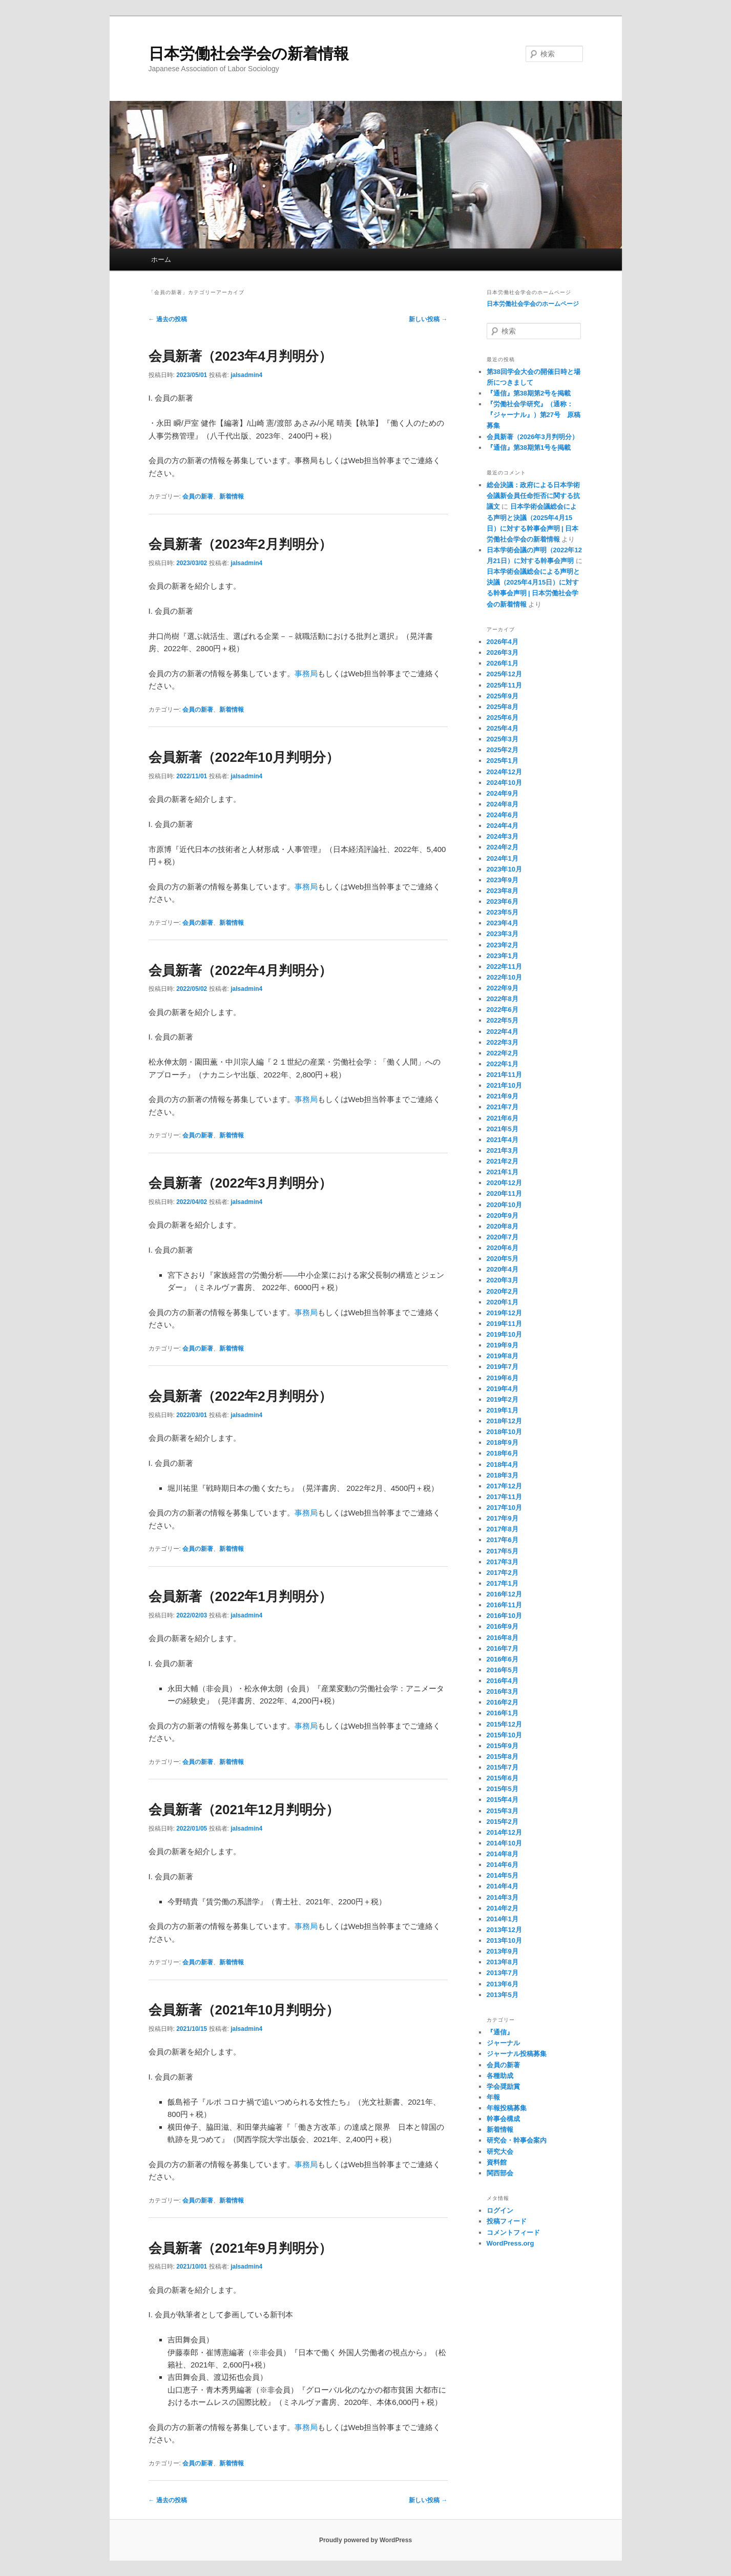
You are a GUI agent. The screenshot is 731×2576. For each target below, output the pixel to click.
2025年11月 (504, 685)
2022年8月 (502, 999)
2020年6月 (502, 1248)
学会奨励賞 (503, 2086)
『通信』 (500, 2032)
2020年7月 (502, 1237)
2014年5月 (502, 1875)
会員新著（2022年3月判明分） (240, 1183)
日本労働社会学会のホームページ (533, 303)
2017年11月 (504, 1497)
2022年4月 (502, 1031)
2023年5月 (502, 912)
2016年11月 (504, 1605)
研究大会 (500, 2151)
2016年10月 (504, 1615)
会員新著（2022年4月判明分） (240, 970)
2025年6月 (502, 717)
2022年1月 (502, 1064)
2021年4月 (502, 1140)
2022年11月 (504, 966)
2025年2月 (502, 750)
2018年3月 (502, 1475)
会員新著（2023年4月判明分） (240, 356)
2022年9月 (502, 988)
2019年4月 (502, 1389)
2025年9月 (502, 696)
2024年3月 (502, 836)
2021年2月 (502, 1161)
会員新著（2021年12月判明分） (244, 1809)
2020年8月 (502, 1226)
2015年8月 (502, 1756)
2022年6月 (502, 1009)
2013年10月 (504, 1940)
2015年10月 (504, 1735)
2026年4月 (502, 642)
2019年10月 (504, 1334)
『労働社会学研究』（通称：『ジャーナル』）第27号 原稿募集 (533, 414)
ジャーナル (503, 2043)
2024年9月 (502, 793)
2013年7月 (502, 1973)
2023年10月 (504, 869)
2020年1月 (502, 1302)
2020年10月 (504, 1205)
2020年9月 (502, 1215)
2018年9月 (502, 1442)
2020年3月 (502, 1280)
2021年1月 (502, 1172)
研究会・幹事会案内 (517, 2140)
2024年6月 (502, 815)
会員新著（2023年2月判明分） (240, 544)
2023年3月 (502, 934)
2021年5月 (502, 1129)
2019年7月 (502, 1366)
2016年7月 (502, 1648)
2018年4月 (502, 1464)
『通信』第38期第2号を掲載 (529, 393)
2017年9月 (502, 1518)
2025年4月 (502, 728)
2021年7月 (502, 1107)
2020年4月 (502, 1269)
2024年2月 (502, 847)
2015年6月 (502, 1778)
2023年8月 (502, 891)
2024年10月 (504, 782)
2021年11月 (504, 1074)
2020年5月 (502, 1258)
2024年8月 (502, 804)
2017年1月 (502, 1583)
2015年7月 (502, 1767)
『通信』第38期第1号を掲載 (529, 447)
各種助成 (500, 2076)
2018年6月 (502, 1453)
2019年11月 (504, 1323)
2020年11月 (504, 1193)
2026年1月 (502, 663)
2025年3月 (502, 739)
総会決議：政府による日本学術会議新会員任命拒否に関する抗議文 (533, 495)
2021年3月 (502, 1150)
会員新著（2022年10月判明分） (244, 757)
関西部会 (500, 2173)
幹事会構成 (503, 2119)
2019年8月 (502, 1356)
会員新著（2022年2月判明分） (240, 1396)
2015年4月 (502, 1799)
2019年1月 (502, 1410)
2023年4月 (502, 923)
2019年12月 (504, 1313)
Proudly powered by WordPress (365, 2540)
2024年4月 (502, 825)
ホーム (161, 259)
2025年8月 (502, 707)
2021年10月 (504, 1085)
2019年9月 (502, 1345)
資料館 (497, 2162)
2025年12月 (504, 674)
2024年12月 (504, 772)
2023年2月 (502, 945)
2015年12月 (504, 1724)
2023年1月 (502, 956)
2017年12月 (504, 1486)
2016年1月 (502, 1713)
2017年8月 (502, 1529)
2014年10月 (504, 1843)
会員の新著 (197, 496)
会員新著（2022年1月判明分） (240, 1596)
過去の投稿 (168, 319)
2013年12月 (504, 1930)
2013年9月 (502, 1951)
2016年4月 (502, 1681)
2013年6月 (502, 1984)
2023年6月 (502, 901)
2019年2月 (502, 1399)
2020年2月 (502, 1291)
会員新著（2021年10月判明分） (244, 2010)
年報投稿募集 (507, 2108)
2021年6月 (502, 1118)
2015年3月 (502, 1811)
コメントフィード (513, 2232)
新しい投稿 (428, 319)
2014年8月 (502, 1854)
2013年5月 (502, 1995)
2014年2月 (502, 1908)
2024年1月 (502, 858)
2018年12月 (504, 1421)
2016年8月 (502, 1638)
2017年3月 (502, 1562)
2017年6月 (502, 1540)
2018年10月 (504, 1432)
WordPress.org (510, 2243)
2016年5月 (502, 1670)
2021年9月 (502, 1096)
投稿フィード (507, 2221)
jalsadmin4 (246, 375)
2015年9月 (502, 1746)
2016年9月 (502, 1626)
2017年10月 (504, 1507)
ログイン (500, 2210)
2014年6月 (502, 1864)
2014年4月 (502, 1886)
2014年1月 (502, 1919)
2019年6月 (502, 1378)
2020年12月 (504, 1183)
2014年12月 (504, 1832)
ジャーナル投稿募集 (517, 2054)
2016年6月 (502, 1659)
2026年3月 (502, 652)
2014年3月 (502, 1897)
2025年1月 (502, 760)
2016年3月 (502, 1691)
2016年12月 (504, 1594)
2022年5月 (502, 1020)
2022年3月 (502, 1042)
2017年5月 (502, 1551)
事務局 (306, 673)
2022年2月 (502, 1053)
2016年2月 (502, 1702)
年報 (493, 2097)
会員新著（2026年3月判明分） (532, 437)
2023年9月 (502, 880)
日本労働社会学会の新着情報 (249, 53)
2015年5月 (502, 1789)
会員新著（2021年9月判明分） (240, 2248)
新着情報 (231, 496)
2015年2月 (502, 1821)
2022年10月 (504, 977)
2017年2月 (502, 1572)
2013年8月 (502, 1962)
